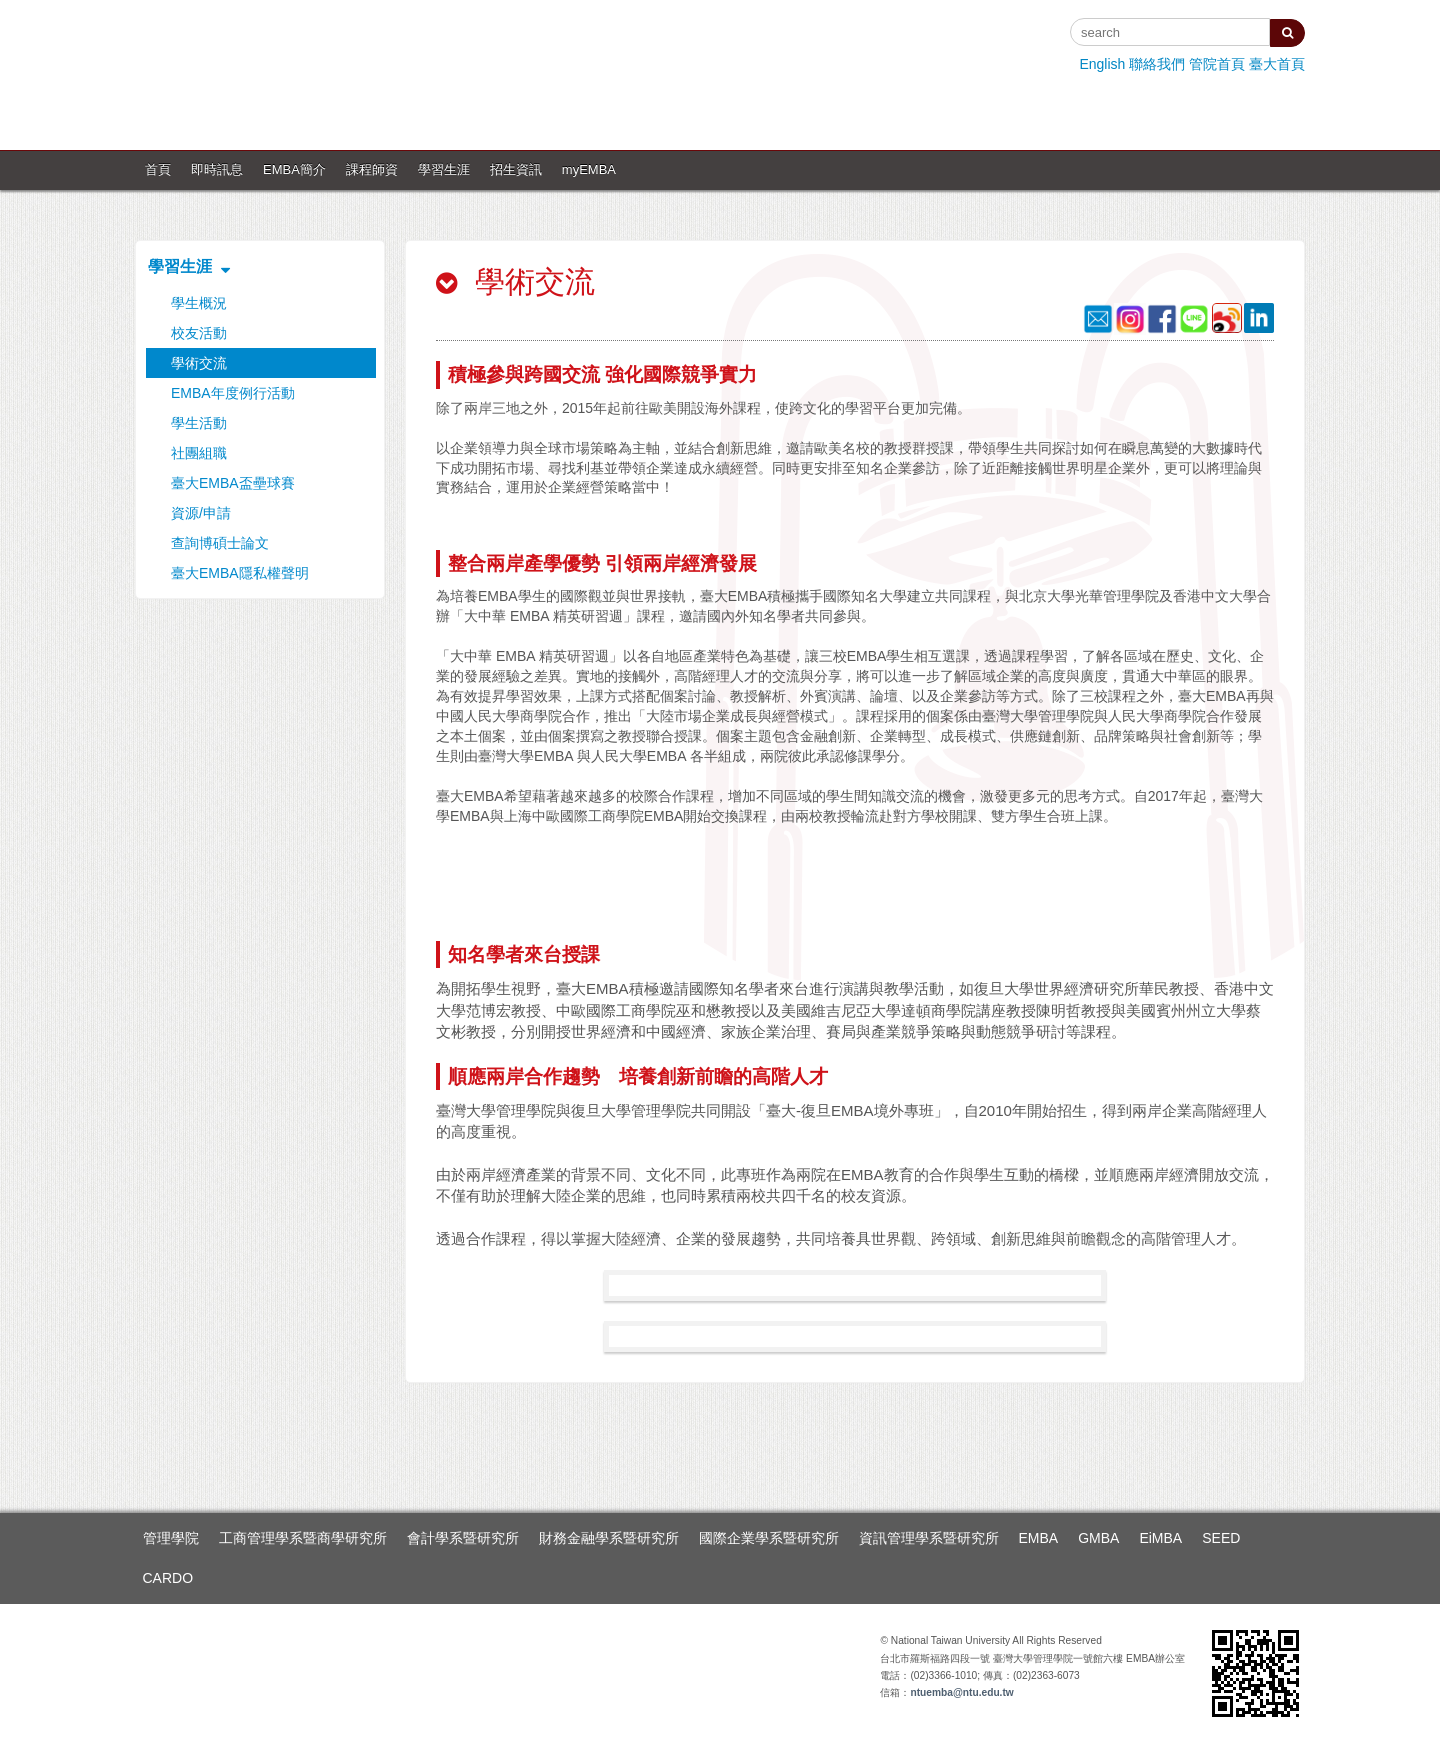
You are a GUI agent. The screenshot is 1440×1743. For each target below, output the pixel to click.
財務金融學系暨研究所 (609, 1538)
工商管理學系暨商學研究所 (303, 1538)
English (1102, 64)
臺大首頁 (1277, 64)
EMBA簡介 (294, 169)
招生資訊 (516, 169)
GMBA (1098, 1538)
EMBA (1039, 1538)
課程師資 (372, 169)
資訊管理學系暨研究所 (929, 1538)
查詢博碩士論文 (220, 543)
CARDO (168, 1578)
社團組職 (199, 453)
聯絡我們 (1157, 64)
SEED (1221, 1538)
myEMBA (589, 169)
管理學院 (171, 1538)
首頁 (158, 169)
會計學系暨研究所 (463, 1538)
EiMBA (1160, 1538)
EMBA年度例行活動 (233, 393)
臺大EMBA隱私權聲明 (240, 573)
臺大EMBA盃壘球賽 (233, 483)
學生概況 (199, 303)
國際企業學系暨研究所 (769, 1538)
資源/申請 (201, 513)
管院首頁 (1217, 64)
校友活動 (199, 333)
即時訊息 (217, 169)
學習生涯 (444, 169)
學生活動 (199, 423)
